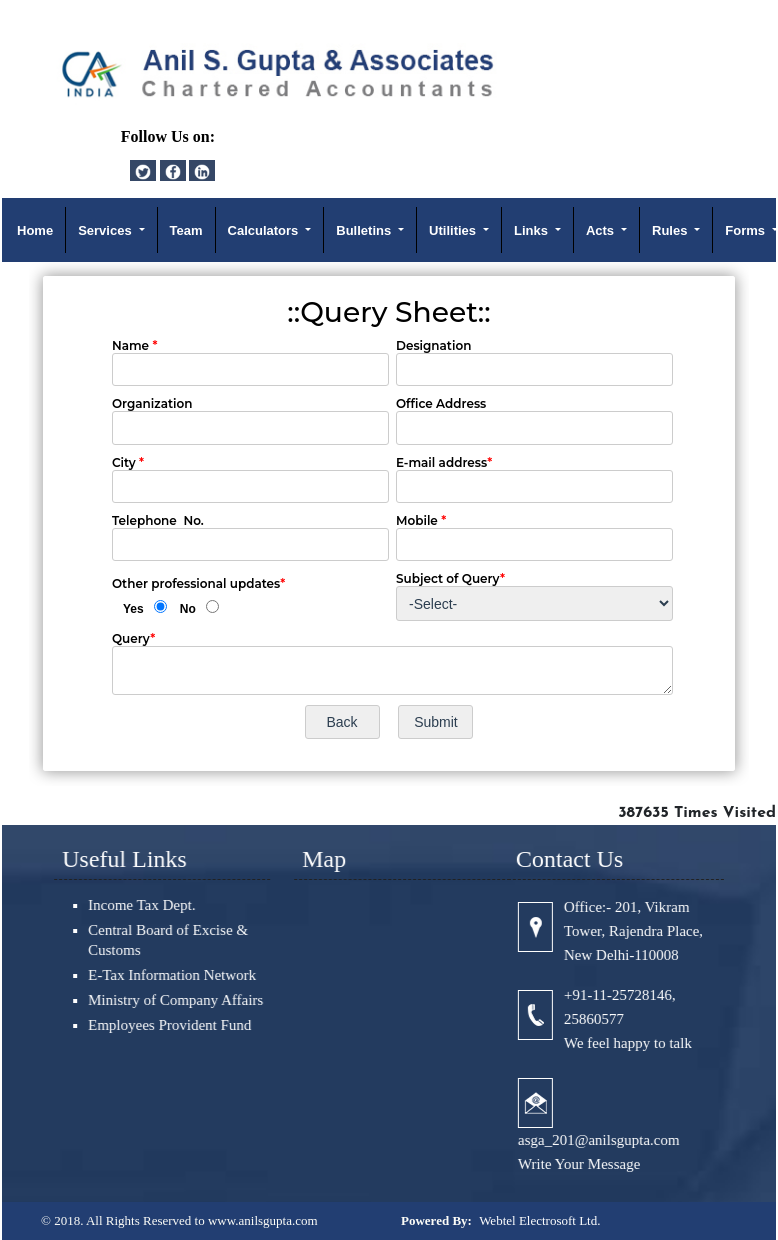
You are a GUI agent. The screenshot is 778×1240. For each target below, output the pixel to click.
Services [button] (106, 230)
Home (35, 230)
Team (186, 230)
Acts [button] (602, 230)
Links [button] (533, 230)
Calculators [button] (265, 230)
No (188, 609)
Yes (133, 609)
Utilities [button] (454, 230)
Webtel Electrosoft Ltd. (539, 1220)
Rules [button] (671, 230)
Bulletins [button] (365, 230)
